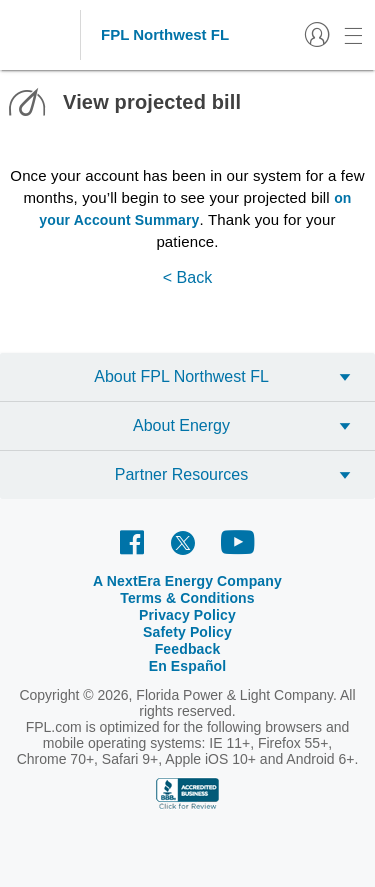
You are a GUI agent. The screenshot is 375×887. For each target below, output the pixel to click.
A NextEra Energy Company (187, 581)
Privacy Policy (187, 615)
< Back (187, 277)
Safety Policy (187, 632)
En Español (188, 666)
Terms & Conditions (187, 598)
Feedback (188, 649)
